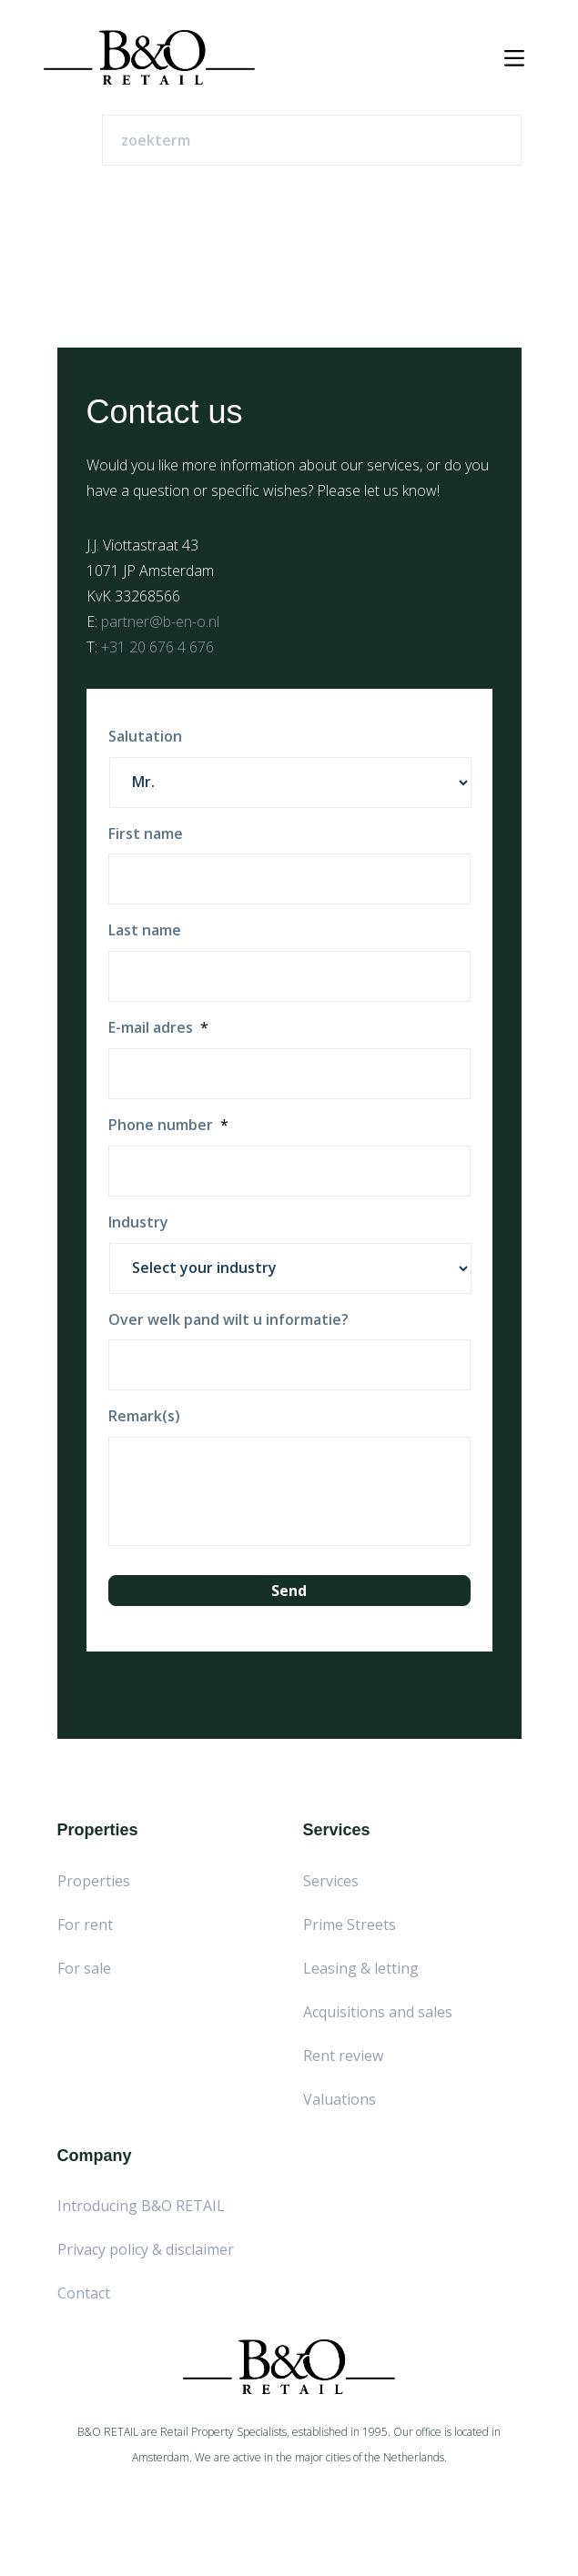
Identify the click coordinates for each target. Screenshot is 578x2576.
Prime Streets (349, 1924)
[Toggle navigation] (514, 58)
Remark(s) (144, 1416)
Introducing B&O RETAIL (141, 2206)
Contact (83, 2293)
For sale (84, 1968)
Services (331, 1881)
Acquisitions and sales (377, 2012)
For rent (85, 1924)
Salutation (145, 736)
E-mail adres (158, 1027)
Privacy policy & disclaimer (145, 2249)
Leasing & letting (361, 1968)
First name (145, 834)
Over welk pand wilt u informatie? (228, 1319)
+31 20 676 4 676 (157, 647)
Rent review (343, 2056)
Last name (144, 930)
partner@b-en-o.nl (160, 621)
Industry (138, 1222)
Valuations (339, 2099)
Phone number (168, 1125)
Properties (93, 1881)
